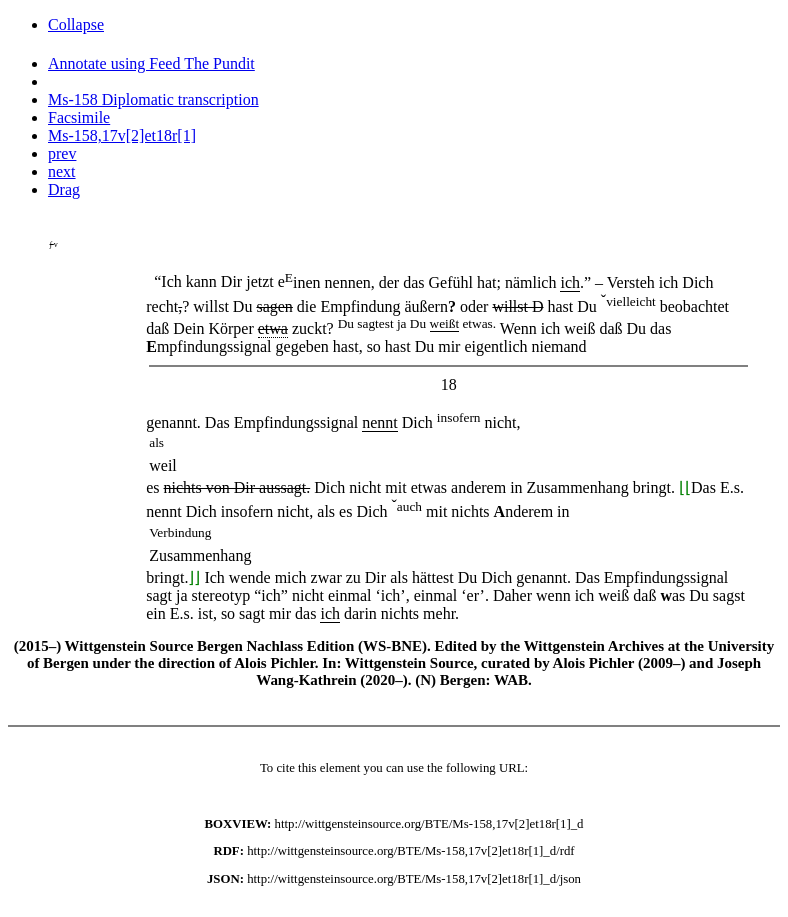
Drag (64, 189)
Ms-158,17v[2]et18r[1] (122, 135)
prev (62, 153)
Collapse (76, 24)
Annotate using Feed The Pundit (151, 63)
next (62, 171)
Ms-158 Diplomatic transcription (153, 99)
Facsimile (79, 117)
